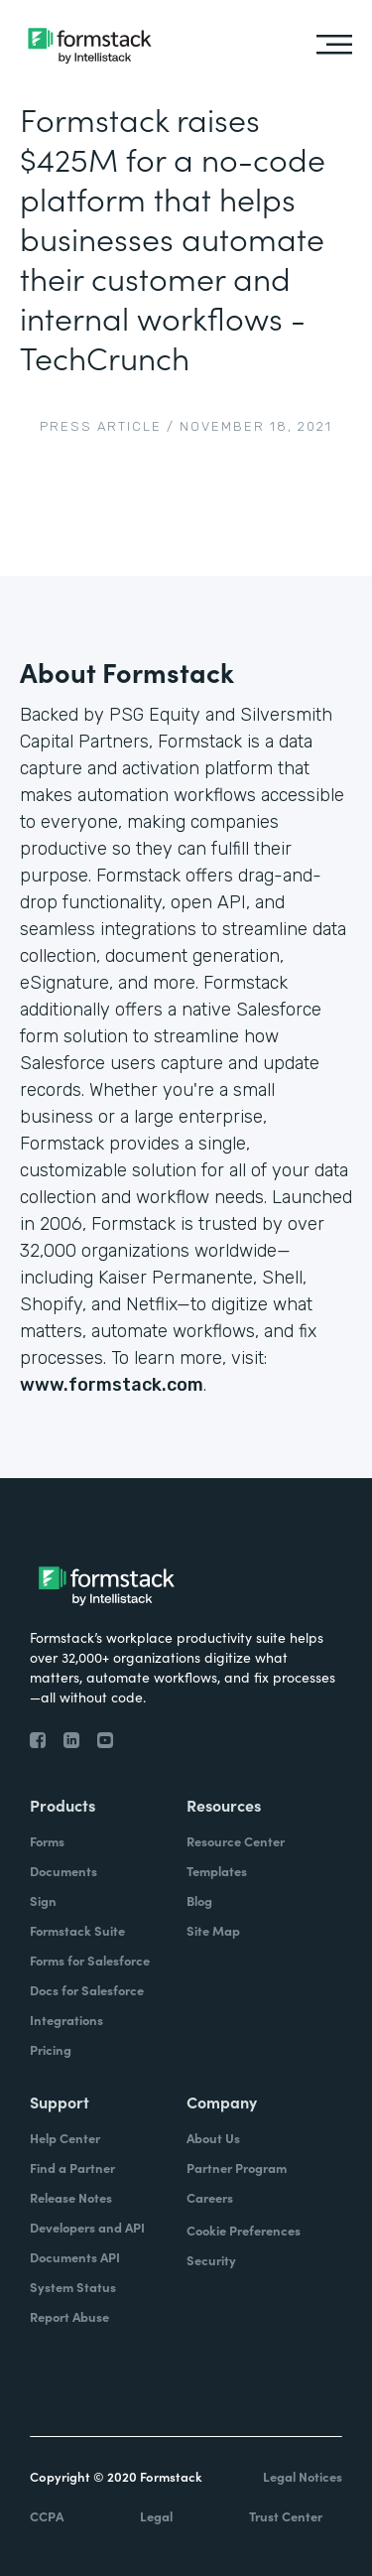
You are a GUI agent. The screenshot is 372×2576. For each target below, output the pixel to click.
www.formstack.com (111, 1385)
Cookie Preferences (243, 2230)
